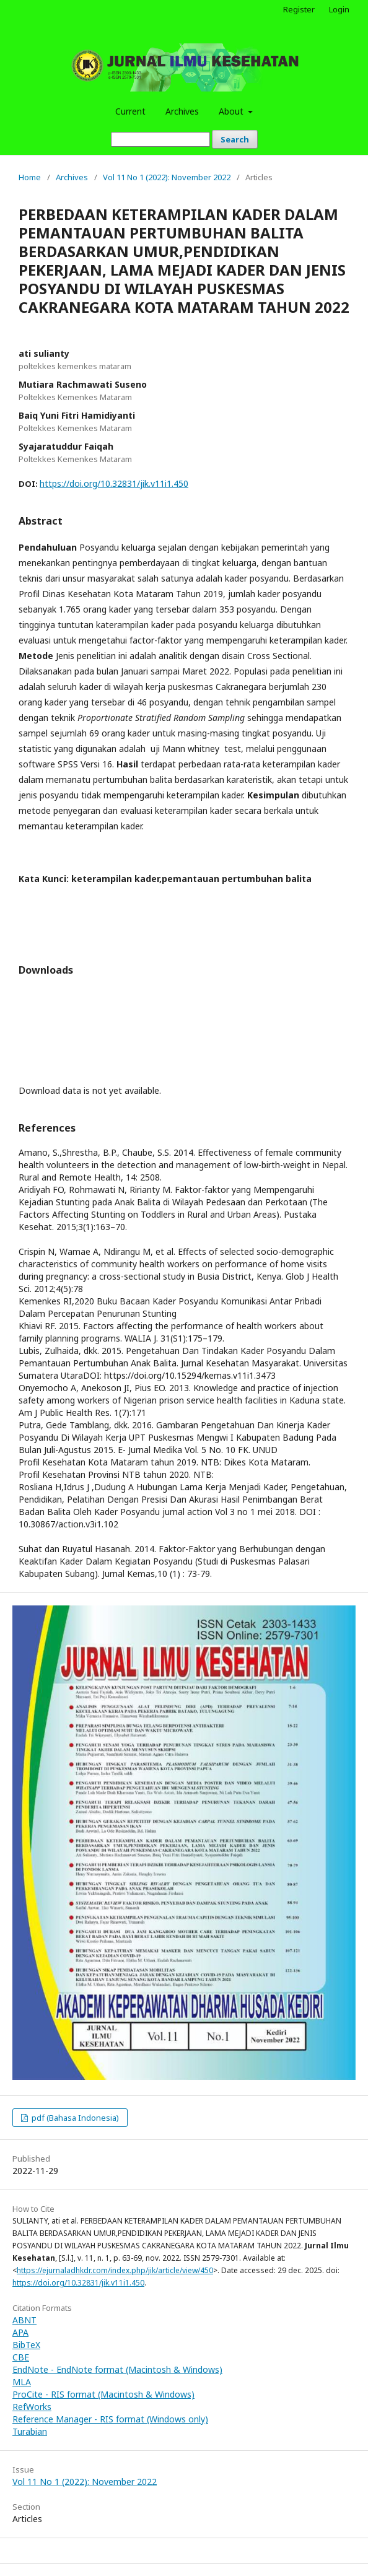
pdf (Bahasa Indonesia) (74, 2117)
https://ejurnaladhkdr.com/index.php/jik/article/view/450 (115, 2270)
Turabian (29, 2431)
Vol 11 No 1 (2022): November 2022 (166, 177)
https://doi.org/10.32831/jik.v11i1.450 (114, 483)
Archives (182, 111)
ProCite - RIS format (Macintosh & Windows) (103, 2394)
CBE (20, 2357)
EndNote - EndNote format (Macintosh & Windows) (117, 2369)
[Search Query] (160, 139)
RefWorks (31, 2406)
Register (299, 9)
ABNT (24, 2320)
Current (130, 111)
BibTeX (26, 2345)
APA (20, 2332)
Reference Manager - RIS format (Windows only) (110, 2419)
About (232, 111)
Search (235, 139)
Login (339, 9)
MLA (21, 2382)
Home (30, 177)
